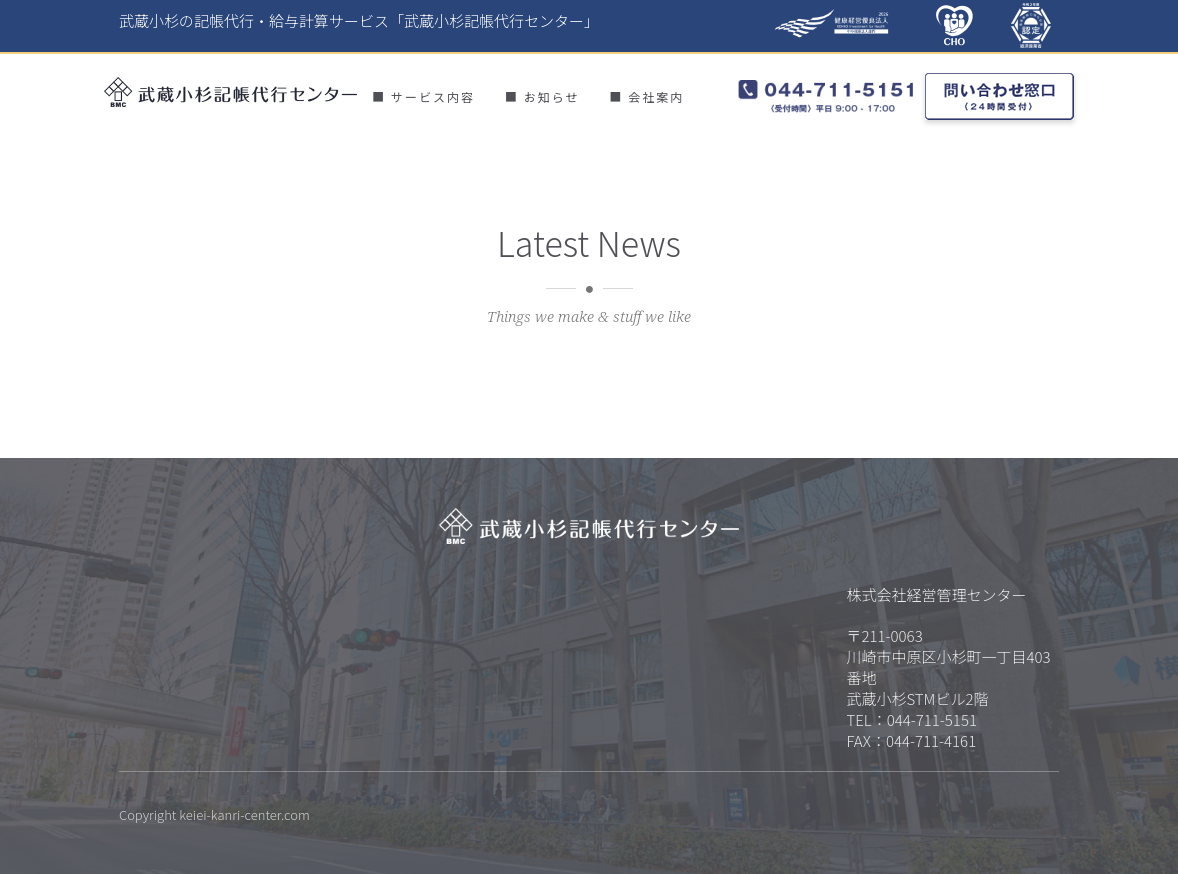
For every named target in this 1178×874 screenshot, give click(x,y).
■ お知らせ (542, 96)
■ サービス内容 (423, 96)
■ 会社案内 (646, 96)
